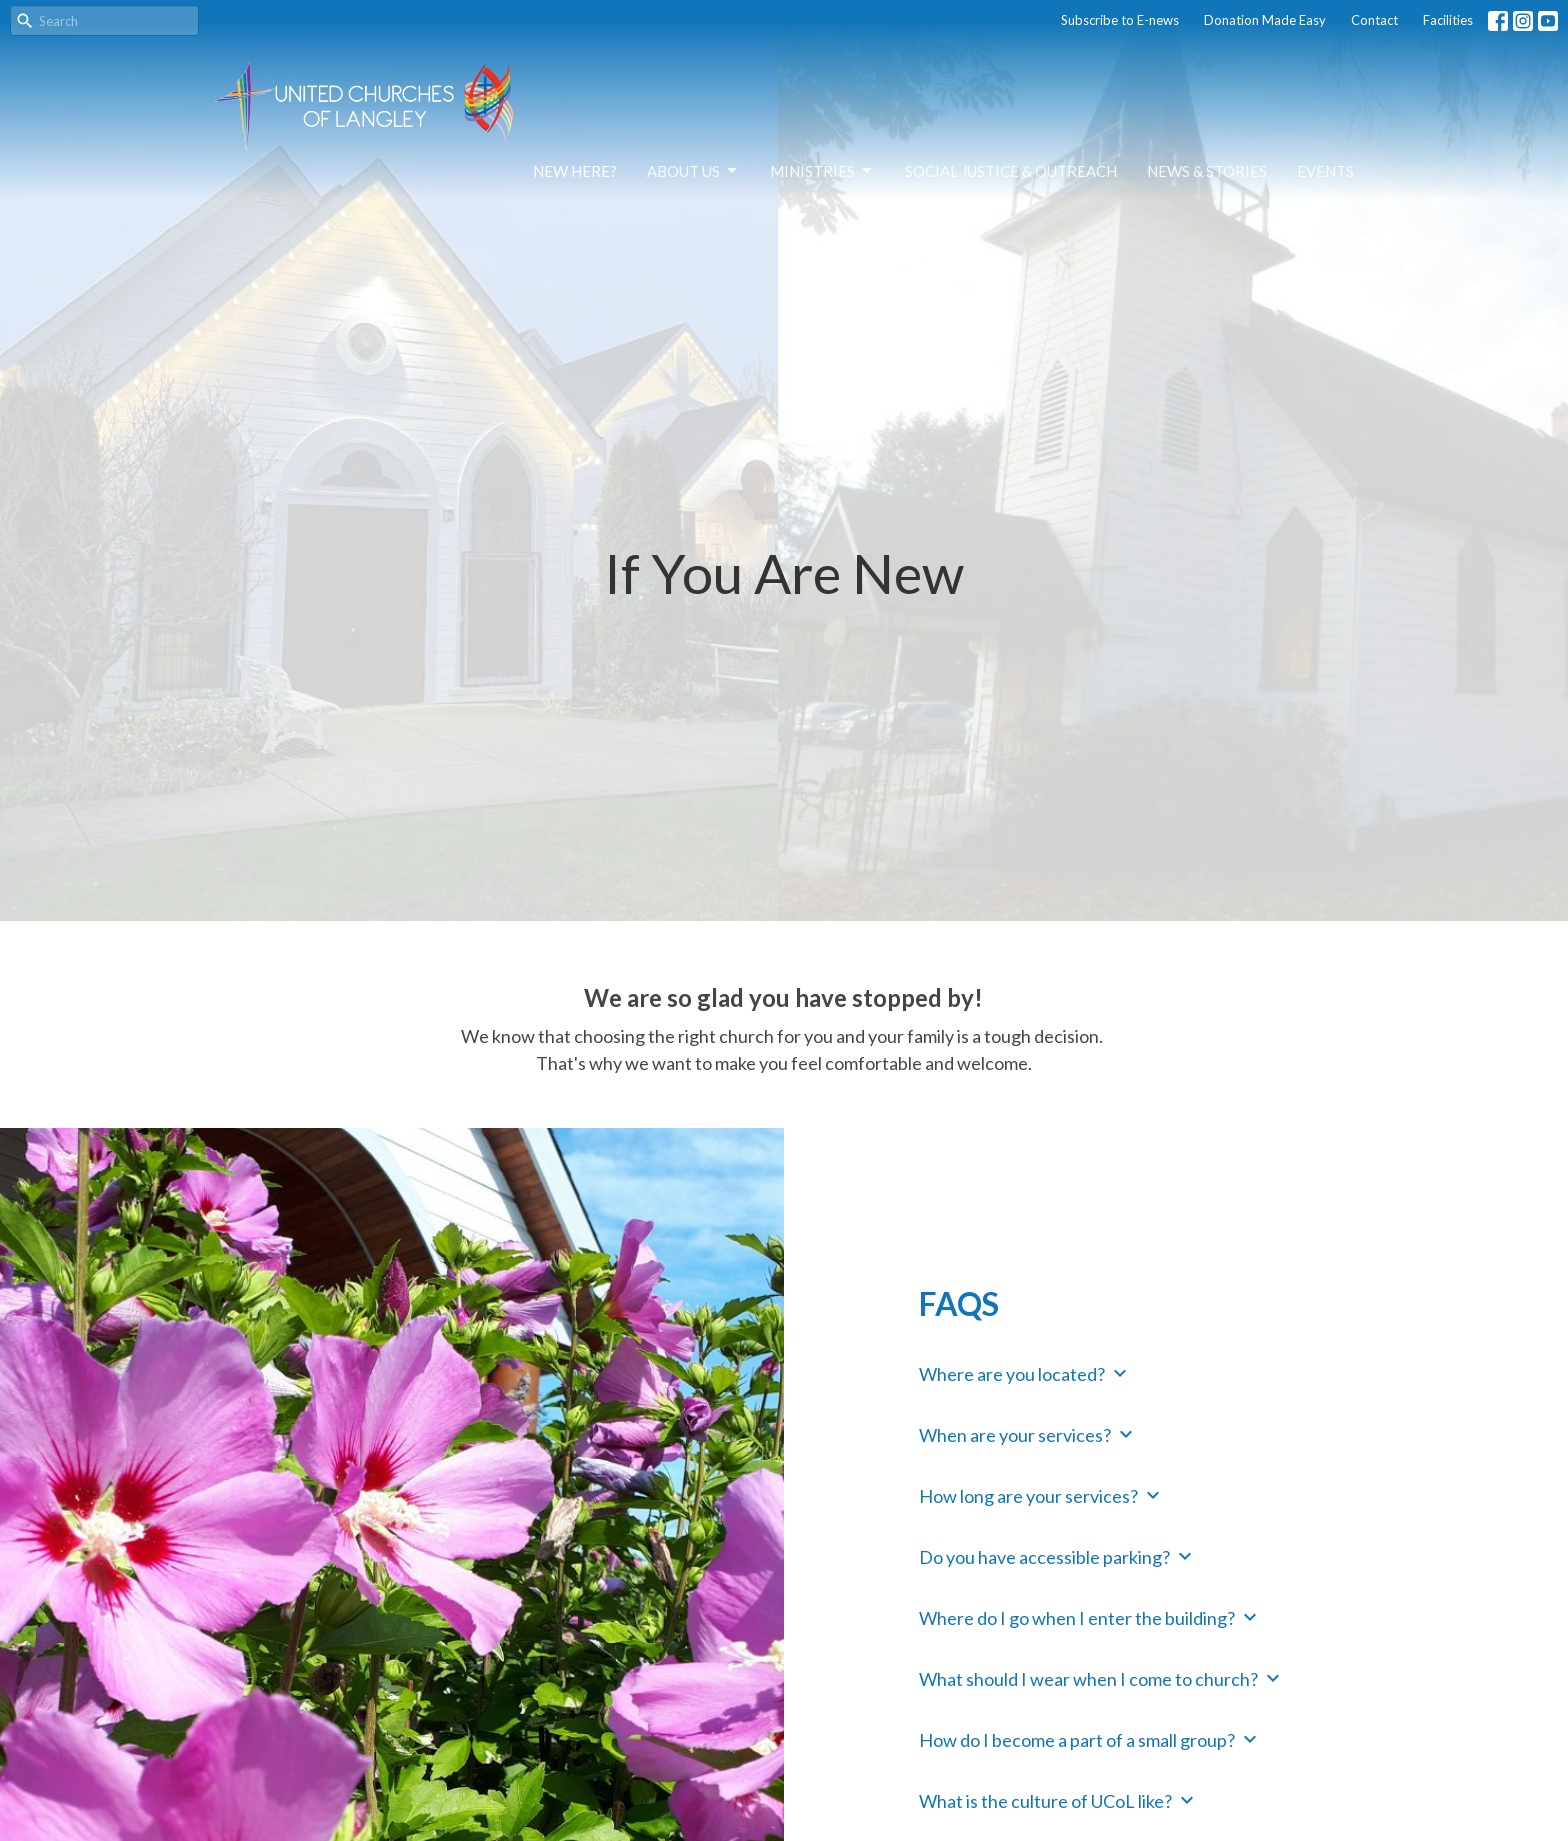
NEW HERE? (575, 171)
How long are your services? (1042, 1495)
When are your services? (1028, 1434)
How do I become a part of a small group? (1090, 1739)
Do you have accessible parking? (1058, 1556)
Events (1325, 171)
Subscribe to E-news (1120, 20)
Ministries (822, 171)
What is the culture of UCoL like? (1059, 1800)
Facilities (1448, 20)
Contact (1374, 20)
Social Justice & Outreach (1011, 171)
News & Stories (1207, 171)
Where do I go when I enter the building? (1090, 1617)
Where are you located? (1025, 1373)
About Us (693, 171)
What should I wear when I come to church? (1102, 1678)
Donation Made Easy (1265, 20)
